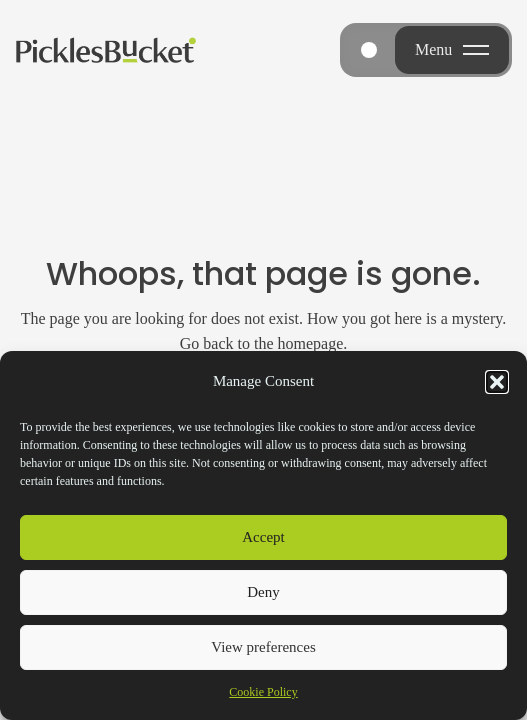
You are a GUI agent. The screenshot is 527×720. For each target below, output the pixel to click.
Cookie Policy (263, 692)
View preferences (263, 647)
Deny (263, 592)
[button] (497, 382)
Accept (263, 537)
